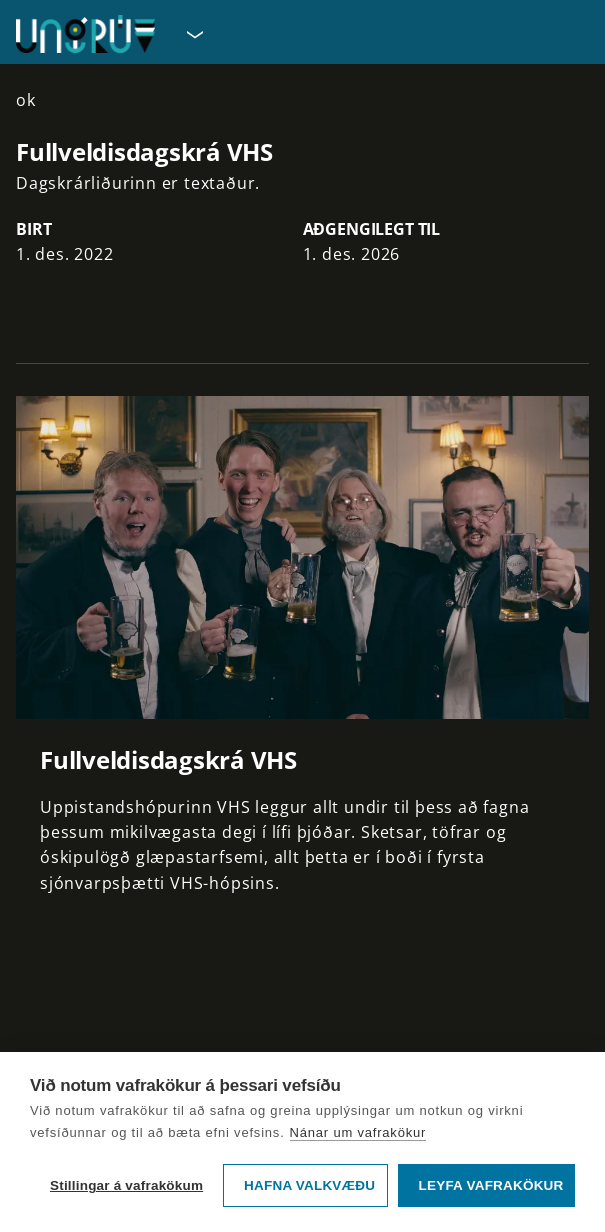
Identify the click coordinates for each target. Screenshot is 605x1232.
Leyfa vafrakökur (491, 1185)
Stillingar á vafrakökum (126, 1185)
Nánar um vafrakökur (358, 1132)
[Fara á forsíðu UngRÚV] (85, 34)
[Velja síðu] (193, 34)
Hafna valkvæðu (309, 1185)
